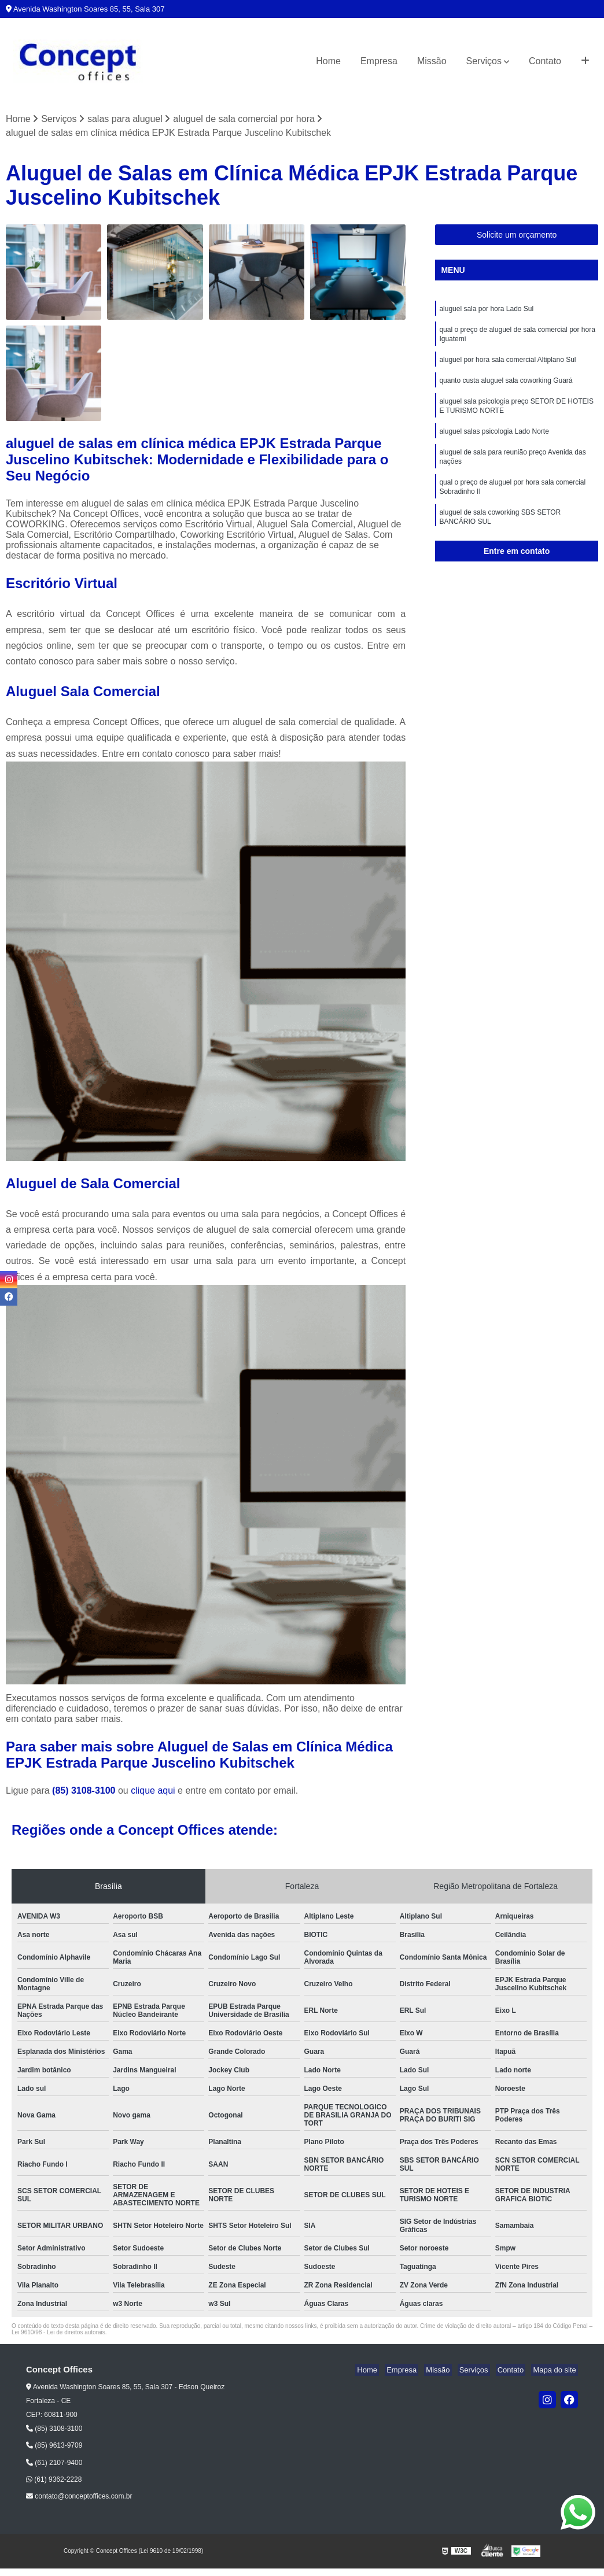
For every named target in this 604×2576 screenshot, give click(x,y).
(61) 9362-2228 (54, 2481)
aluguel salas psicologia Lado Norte (493, 441)
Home (328, 61)
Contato (545, 61)
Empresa (378, 61)
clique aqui (153, 1792)
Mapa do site (556, 2371)
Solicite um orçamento (517, 236)
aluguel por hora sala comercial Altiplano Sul (507, 365)
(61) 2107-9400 (54, 2463)
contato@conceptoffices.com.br (79, 2497)
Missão (432, 61)
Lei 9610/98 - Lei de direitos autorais (58, 2333)
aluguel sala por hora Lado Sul (486, 310)
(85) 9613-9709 (54, 2446)
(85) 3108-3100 (85, 1792)
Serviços (484, 61)
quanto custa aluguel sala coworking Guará (505, 387)
